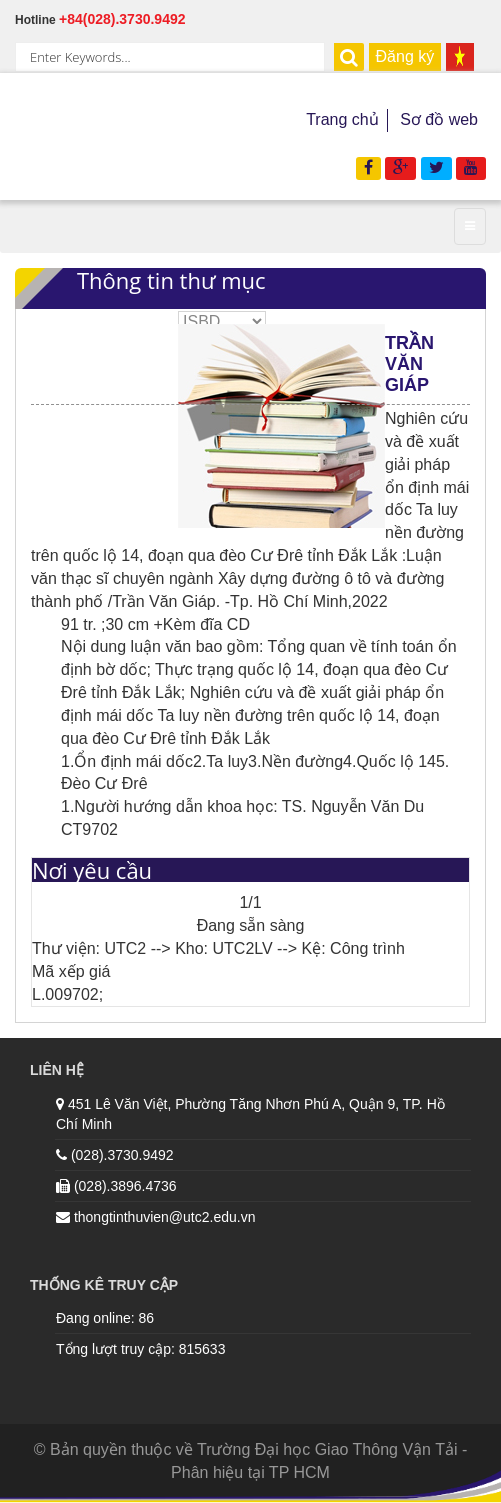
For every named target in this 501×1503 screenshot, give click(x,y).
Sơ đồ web (439, 119)
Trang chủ (342, 119)
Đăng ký (405, 56)
